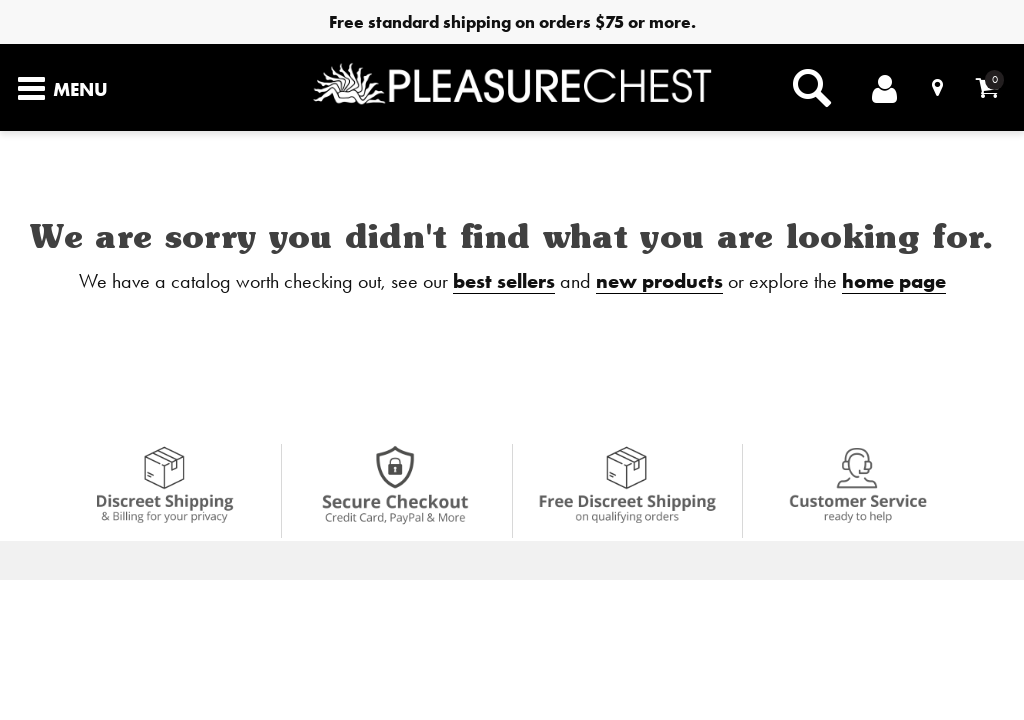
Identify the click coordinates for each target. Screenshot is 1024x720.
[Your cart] (987, 87)
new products (659, 280)
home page (894, 280)
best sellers (504, 280)
